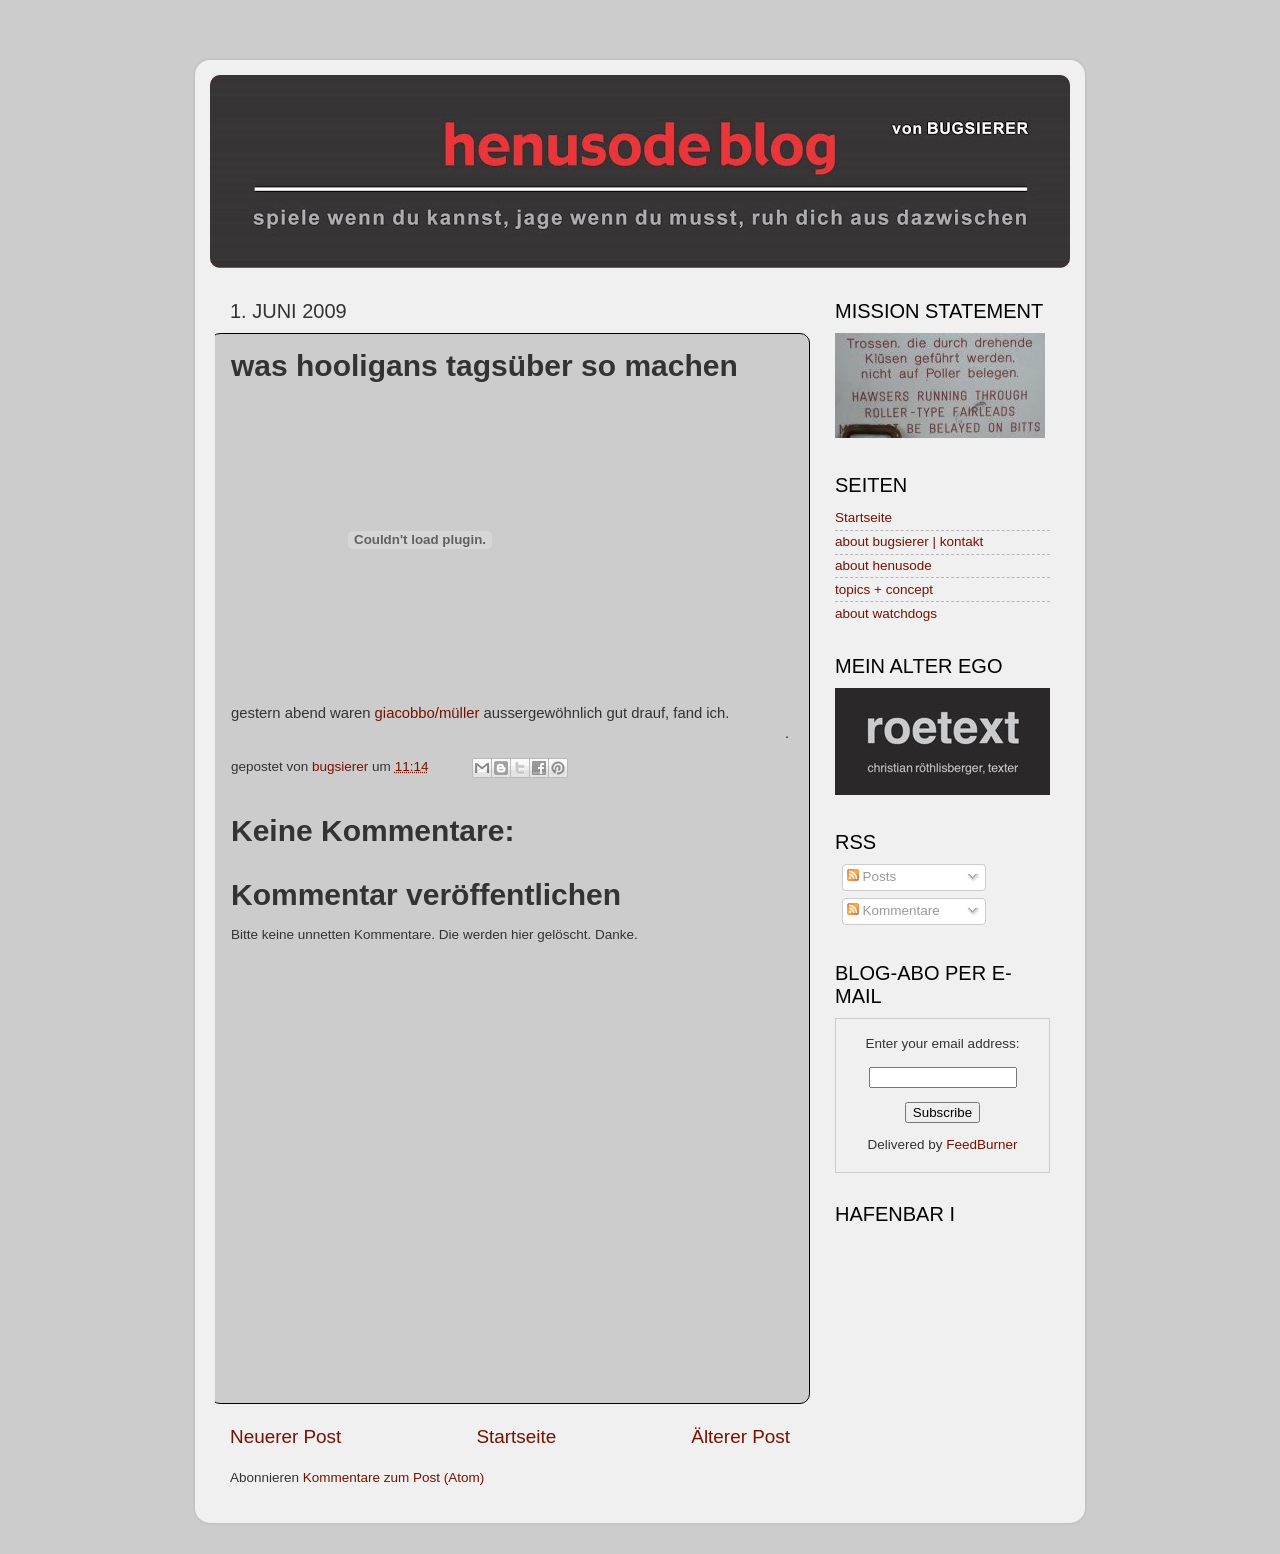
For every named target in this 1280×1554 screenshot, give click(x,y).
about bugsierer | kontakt (909, 541)
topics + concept (884, 589)
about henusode (883, 565)
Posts (872, 876)
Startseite (516, 1436)
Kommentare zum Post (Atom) (394, 1477)
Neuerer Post (285, 1436)
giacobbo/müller (427, 713)
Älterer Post (740, 1436)
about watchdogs (886, 613)
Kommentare (893, 910)
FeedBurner (981, 1144)
